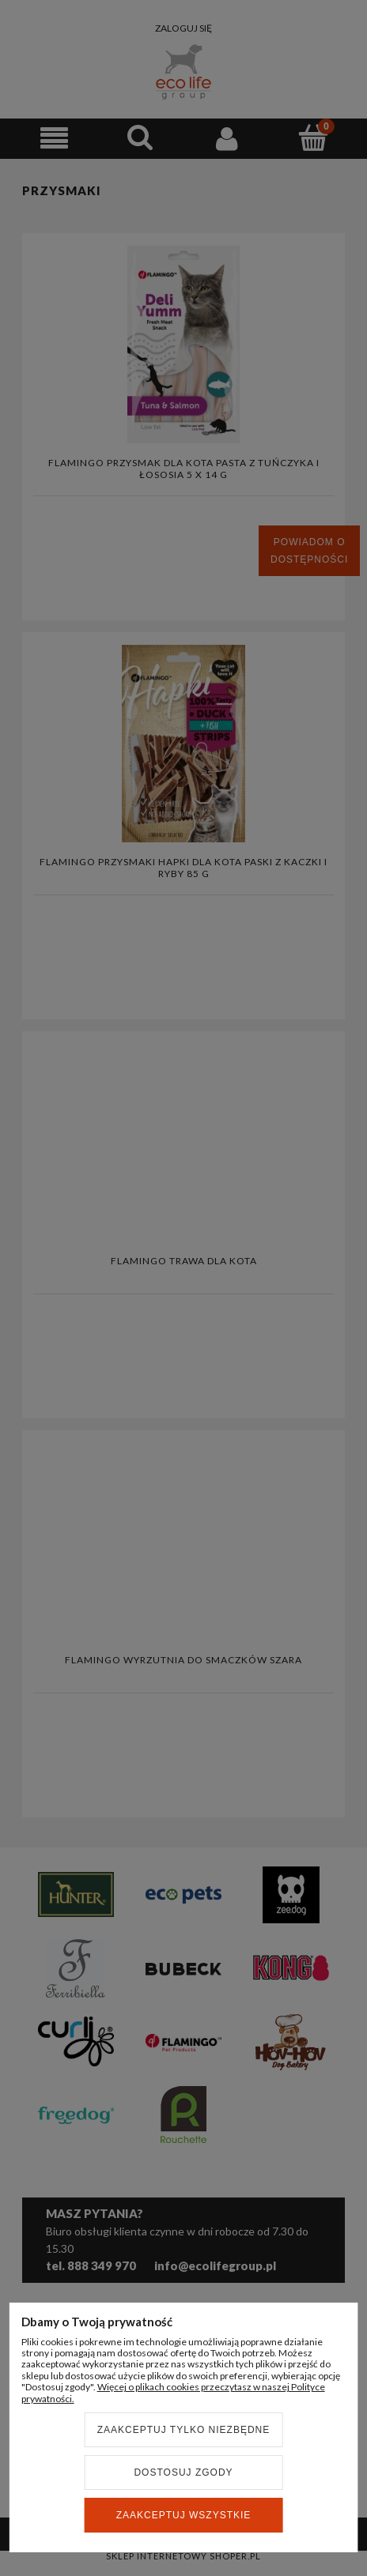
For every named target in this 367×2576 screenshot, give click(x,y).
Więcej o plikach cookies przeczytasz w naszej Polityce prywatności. (173, 2392)
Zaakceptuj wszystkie (184, 2515)
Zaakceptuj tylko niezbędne (184, 2429)
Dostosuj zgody (183, 2472)
